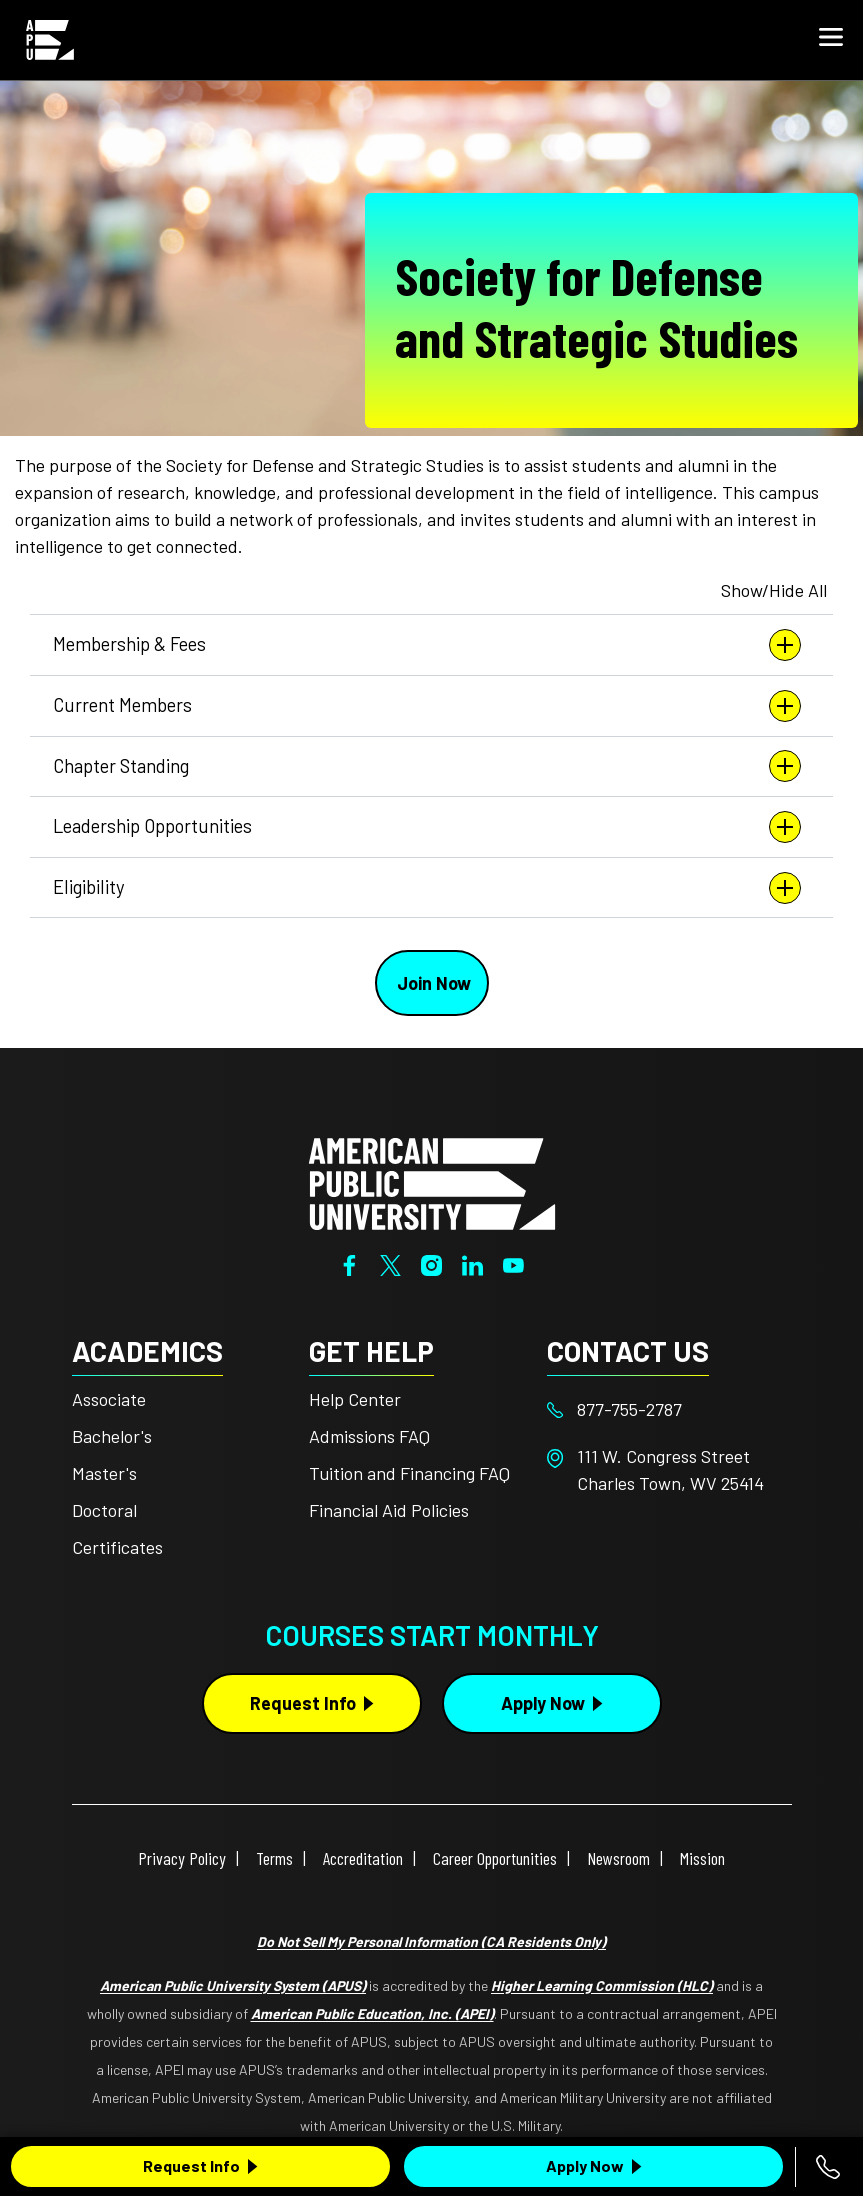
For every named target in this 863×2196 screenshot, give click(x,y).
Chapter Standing (431, 766)
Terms (274, 1858)
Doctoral (104, 1510)
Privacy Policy (182, 1858)
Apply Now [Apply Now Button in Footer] (543, 1703)
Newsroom (618, 1858)
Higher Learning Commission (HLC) (602, 1985)
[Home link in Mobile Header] (50, 40)
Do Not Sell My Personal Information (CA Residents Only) (431, 1941)
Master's (104, 1473)
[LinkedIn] (472, 1263)
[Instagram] (431, 1263)
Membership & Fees (431, 645)
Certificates (117, 1547)
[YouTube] (513, 1263)
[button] (831, 40)
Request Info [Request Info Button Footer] (303, 1703)
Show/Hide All (774, 590)
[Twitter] (390, 1263)
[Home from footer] (432, 1182)
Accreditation (363, 1858)
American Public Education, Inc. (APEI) (372, 2013)
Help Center (355, 1399)
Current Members (431, 706)
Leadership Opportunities (431, 827)
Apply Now (585, 2165)
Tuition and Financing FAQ (409, 1473)
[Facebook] (349, 1263)
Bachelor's (112, 1436)
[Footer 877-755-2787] (666, 1409)
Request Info (191, 2165)
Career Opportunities (495, 1858)
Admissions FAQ (369, 1436)
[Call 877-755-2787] (828, 2167)
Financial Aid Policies (389, 1510)
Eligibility (431, 888)
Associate (109, 1399)
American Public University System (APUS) (233, 1985)
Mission (702, 1858)
